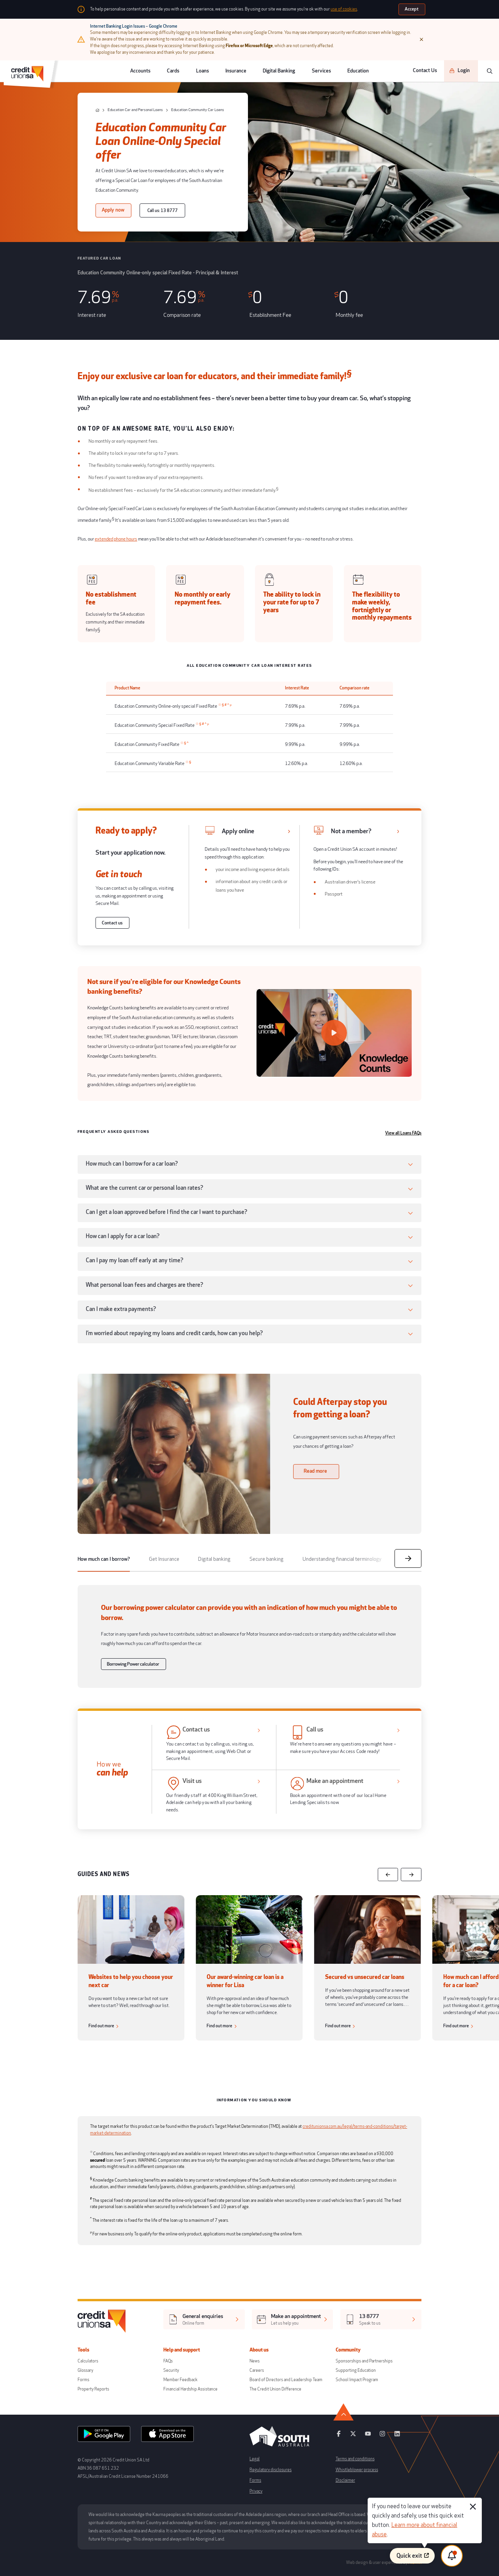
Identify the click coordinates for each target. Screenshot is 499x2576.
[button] (249, 1164)
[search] (490, 71)
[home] (97, 110)
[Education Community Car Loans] (194, 110)
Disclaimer (345, 2480)
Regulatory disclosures (271, 2469)
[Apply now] (113, 210)
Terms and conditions (355, 2458)
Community (352, 2350)
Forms (83, 2379)
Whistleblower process (357, 2469)
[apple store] (167, 2436)
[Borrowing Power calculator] (133, 1664)
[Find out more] (104, 2026)
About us (263, 2350)
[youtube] (368, 2436)
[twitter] (353, 2436)
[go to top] (412, 2412)
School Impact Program (357, 2379)
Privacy (256, 2491)
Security (171, 2370)
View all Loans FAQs (403, 1133)
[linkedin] (397, 2436)
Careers (257, 2370)
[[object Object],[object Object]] (203, 2319)
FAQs (168, 2361)
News (255, 2361)
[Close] (421, 39)
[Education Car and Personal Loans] (132, 110)
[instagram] (382, 2436)
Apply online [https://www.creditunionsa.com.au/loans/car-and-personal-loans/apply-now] (238, 831)
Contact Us (425, 71)
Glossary (85, 2370)
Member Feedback (180, 2379)
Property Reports (93, 2389)
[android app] (104, 2436)
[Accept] (411, 9)
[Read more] (316, 1471)
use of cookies (344, 9)
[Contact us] (112, 923)
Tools (87, 2350)
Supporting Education (356, 2370)
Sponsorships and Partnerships (364, 2361)
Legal (255, 2458)
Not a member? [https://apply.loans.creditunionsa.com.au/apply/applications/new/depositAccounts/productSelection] (351, 831)
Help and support (185, 2350)
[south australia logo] (279, 2445)
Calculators (88, 2361)
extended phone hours (116, 539)
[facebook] (339, 2436)
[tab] (104, 1559)
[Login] (461, 71)
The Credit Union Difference (275, 2389)
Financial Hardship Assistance (190, 2389)
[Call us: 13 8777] (162, 210)
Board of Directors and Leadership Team (286, 2379)
